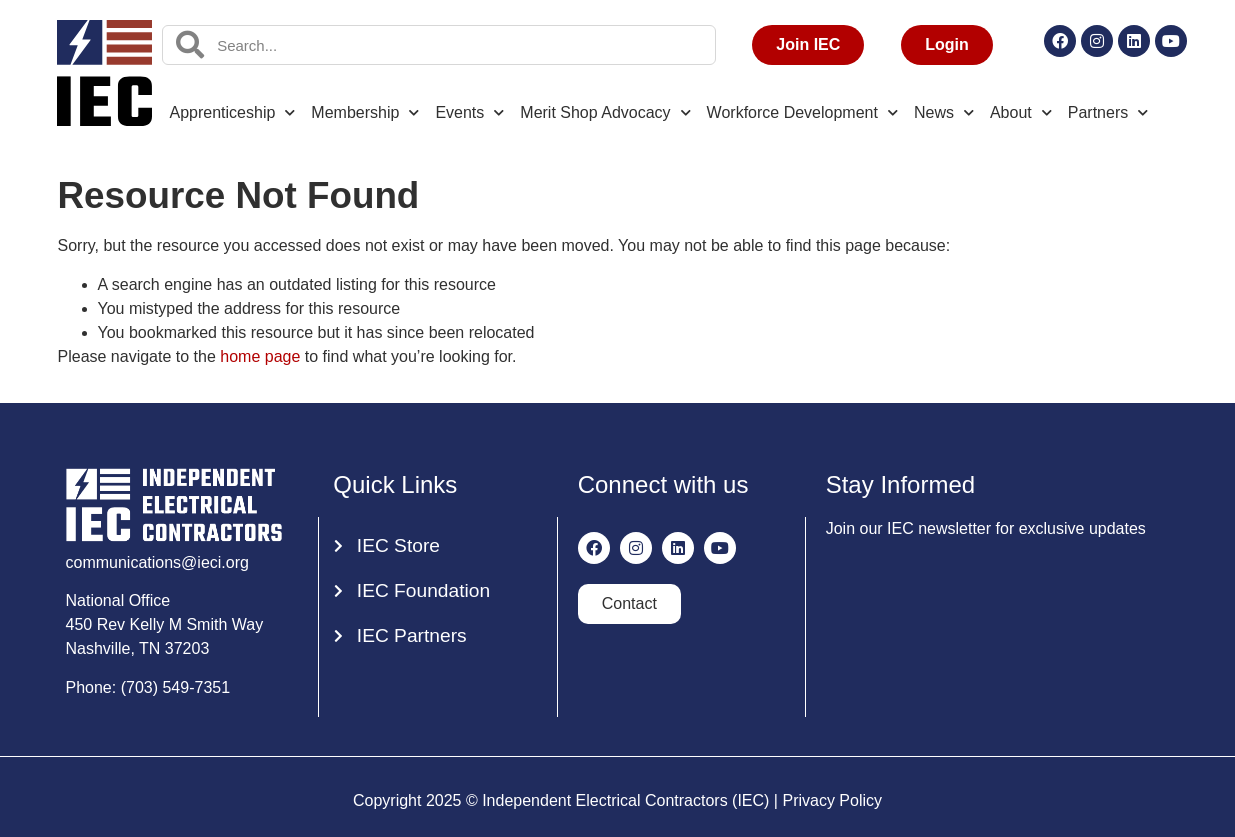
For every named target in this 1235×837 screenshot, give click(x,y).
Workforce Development (802, 112)
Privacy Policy (832, 800)
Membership (365, 112)
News (944, 112)
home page (260, 356)
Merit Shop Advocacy (605, 112)
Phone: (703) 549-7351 (148, 687)
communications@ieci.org (157, 562)
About (1021, 112)
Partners (1108, 112)
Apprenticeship (233, 112)
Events (469, 112)
